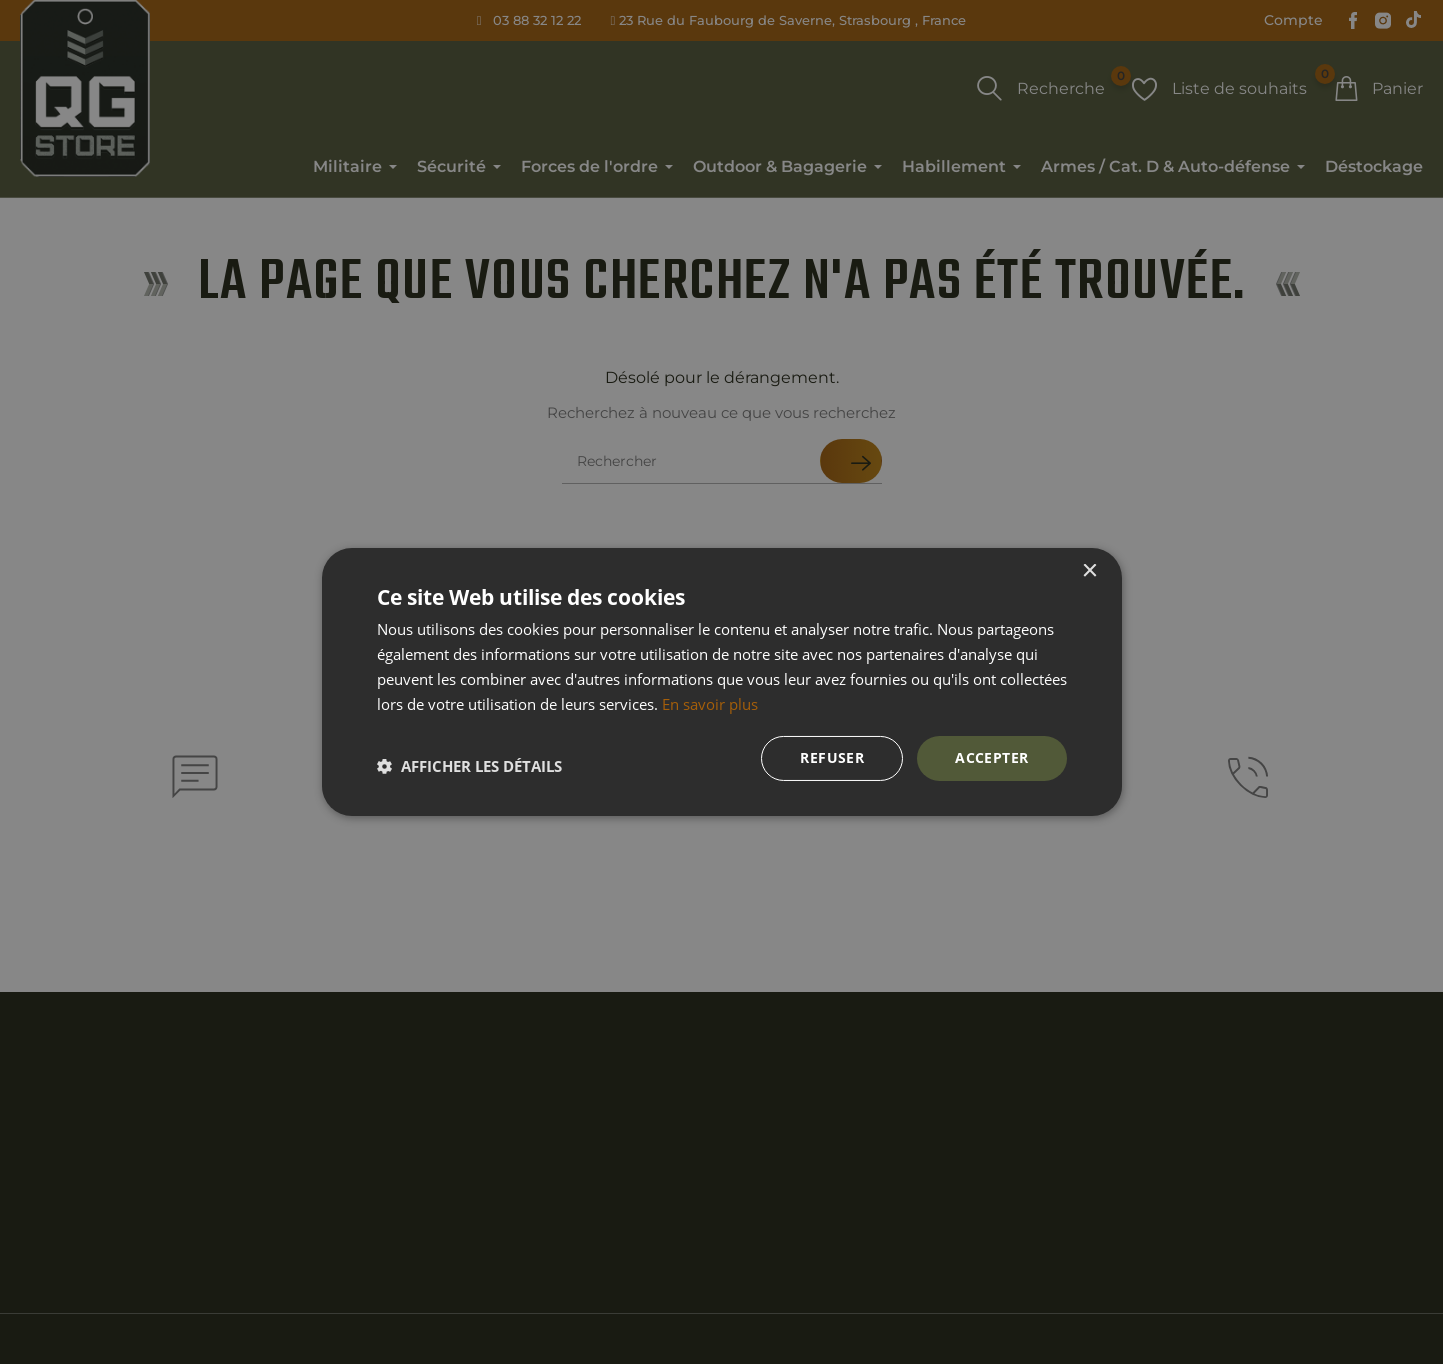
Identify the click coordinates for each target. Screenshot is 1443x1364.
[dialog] (721, 682)
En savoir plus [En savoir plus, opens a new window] (710, 704)
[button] (469, 766)
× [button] (1089, 571)
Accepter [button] (991, 757)
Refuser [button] (832, 757)
